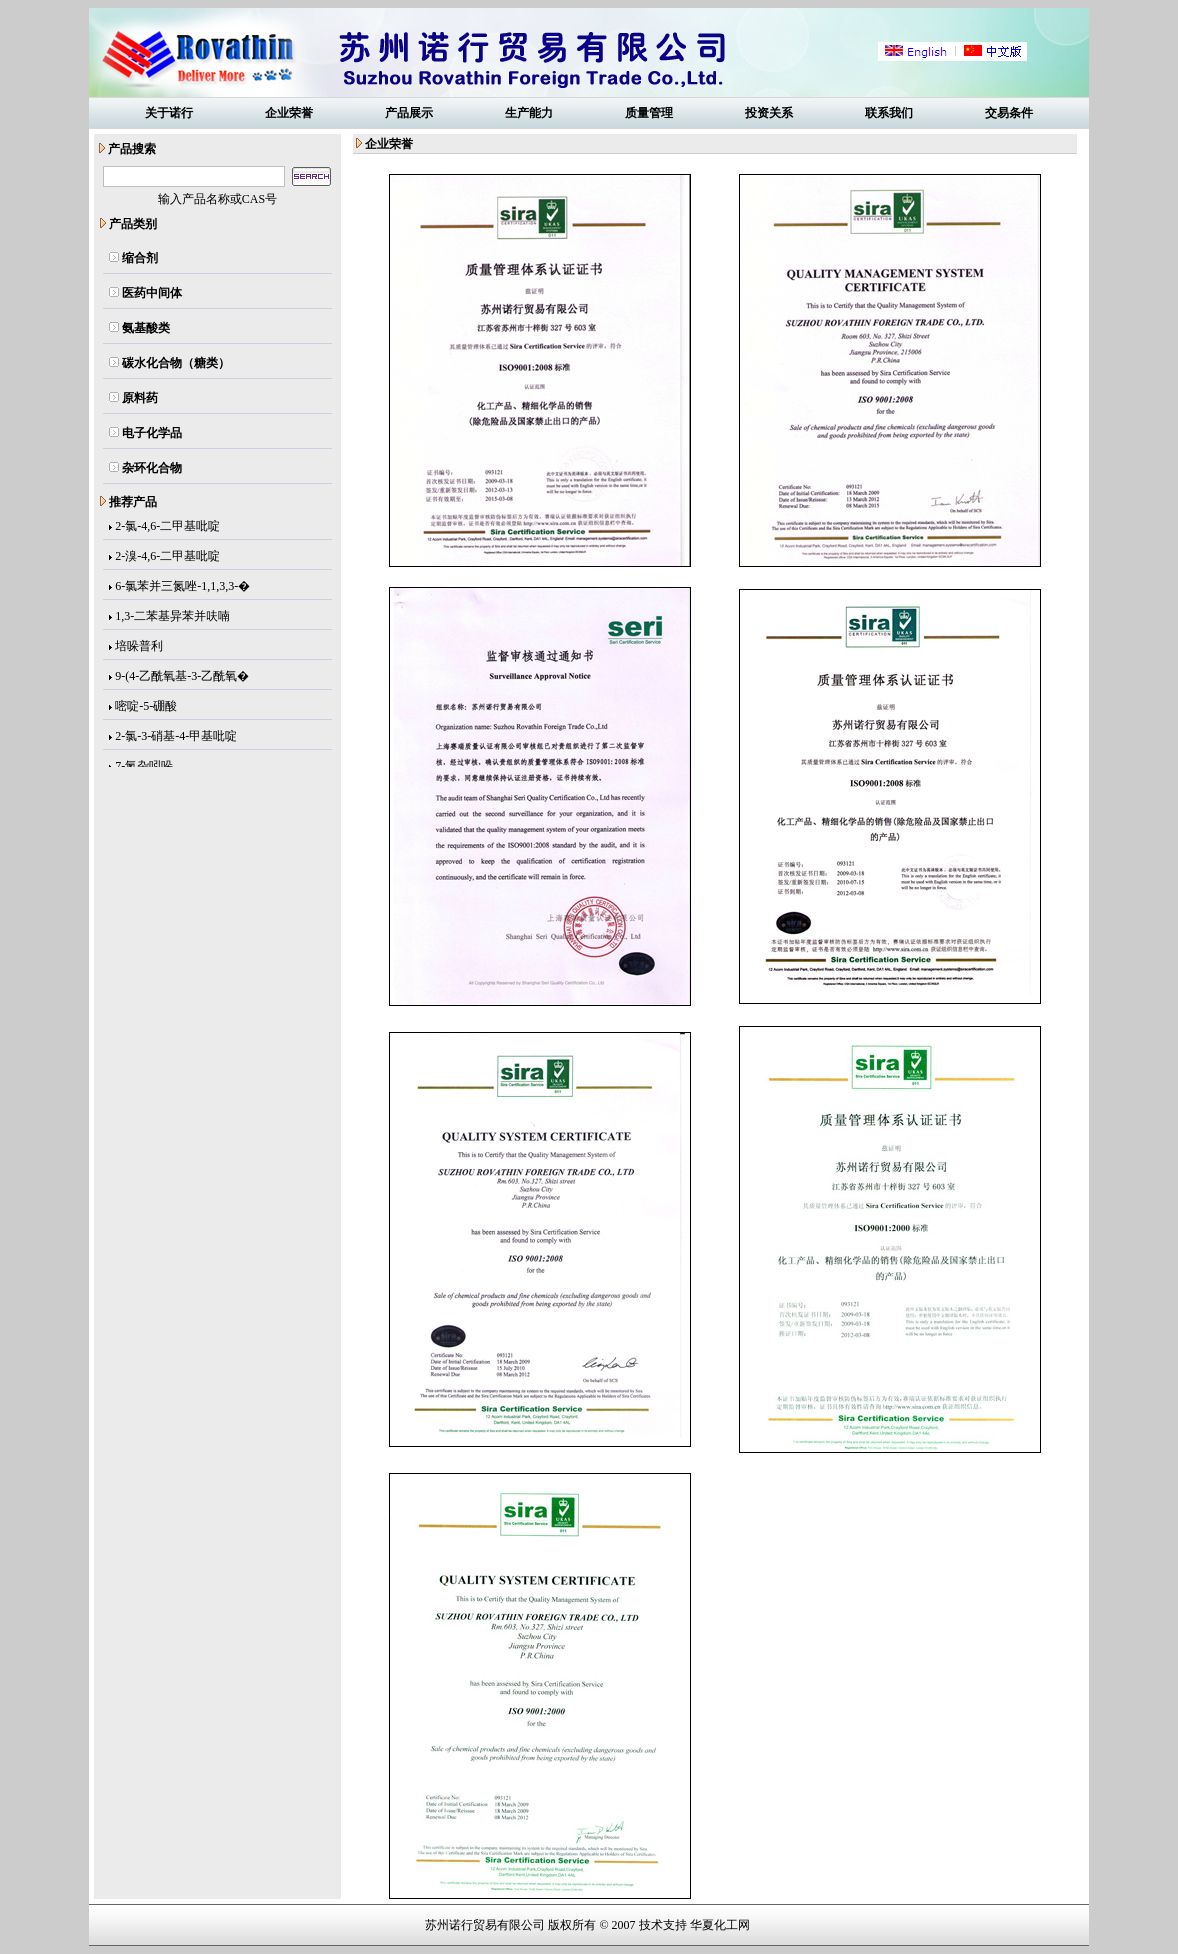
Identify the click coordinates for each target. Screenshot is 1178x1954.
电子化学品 (152, 433)
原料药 (140, 398)
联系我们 (889, 113)
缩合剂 (140, 258)
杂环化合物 (152, 468)
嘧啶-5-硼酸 (146, 707)
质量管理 (649, 113)
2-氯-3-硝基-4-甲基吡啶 (176, 737)
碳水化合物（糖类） (176, 363)
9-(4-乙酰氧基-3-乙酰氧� (182, 677)
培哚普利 (139, 647)
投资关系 (769, 113)
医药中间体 (152, 293)
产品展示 (409, 113)
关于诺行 (169, 113)
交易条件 (1009, 113)
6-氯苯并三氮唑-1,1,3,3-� (182, 587)
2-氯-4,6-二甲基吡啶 (167, 527)
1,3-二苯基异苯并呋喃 (172, 617)
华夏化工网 (720, 1925)
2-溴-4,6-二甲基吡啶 (167, 557)
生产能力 (529, 113)
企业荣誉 (289, 113)
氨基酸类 (146, 328)
